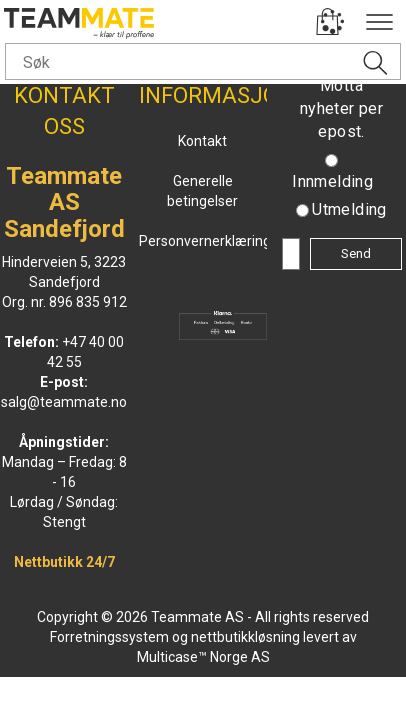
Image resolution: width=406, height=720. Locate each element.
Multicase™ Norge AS (203, 657)
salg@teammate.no (64, 402)
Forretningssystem (109, 637)
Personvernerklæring (205, 241)
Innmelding (332, 181)
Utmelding (349, 209)
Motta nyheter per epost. (341, 108)
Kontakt (202, 141)
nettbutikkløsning (245, 637)
